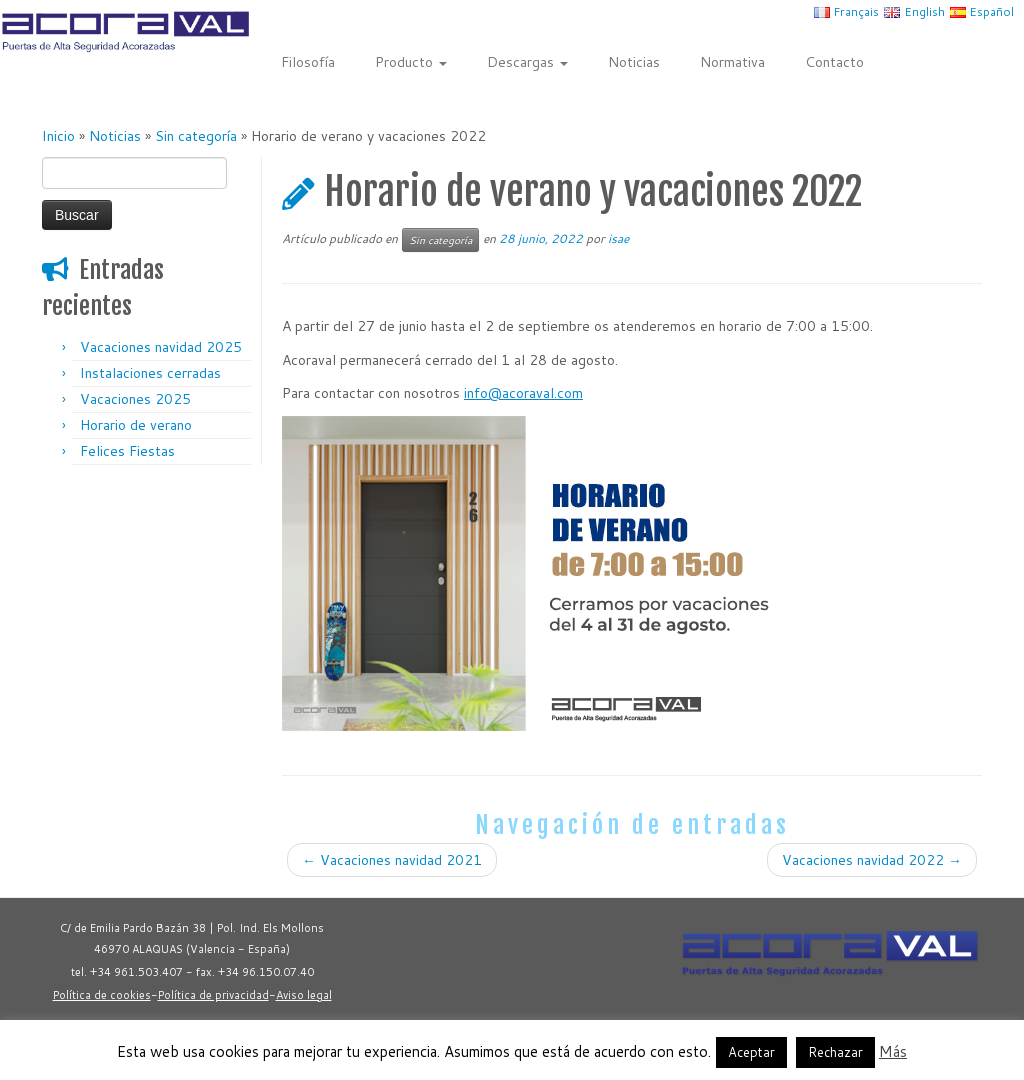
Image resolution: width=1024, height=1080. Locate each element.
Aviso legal (304, 995)
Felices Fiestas (127, 451)
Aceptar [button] (751, 1052)
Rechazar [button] (835, 1052)
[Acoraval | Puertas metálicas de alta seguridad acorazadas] (120, 31)
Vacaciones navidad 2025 (161, 347)
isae (618, 238)
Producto (411, 62)
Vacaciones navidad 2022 (872, 860)
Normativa (732, 62)
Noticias (634, 62)
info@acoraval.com (523, 393)
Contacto (834, 62)
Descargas (527, 62)
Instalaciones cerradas (150, 373)
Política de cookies (102, 995)
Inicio (58, 136)
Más (893, 1051)
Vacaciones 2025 (135, 399)
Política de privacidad (213, 995)
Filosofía (308, 62)
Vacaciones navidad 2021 (392, 860)
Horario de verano (136, 425)
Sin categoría (196, 136)
